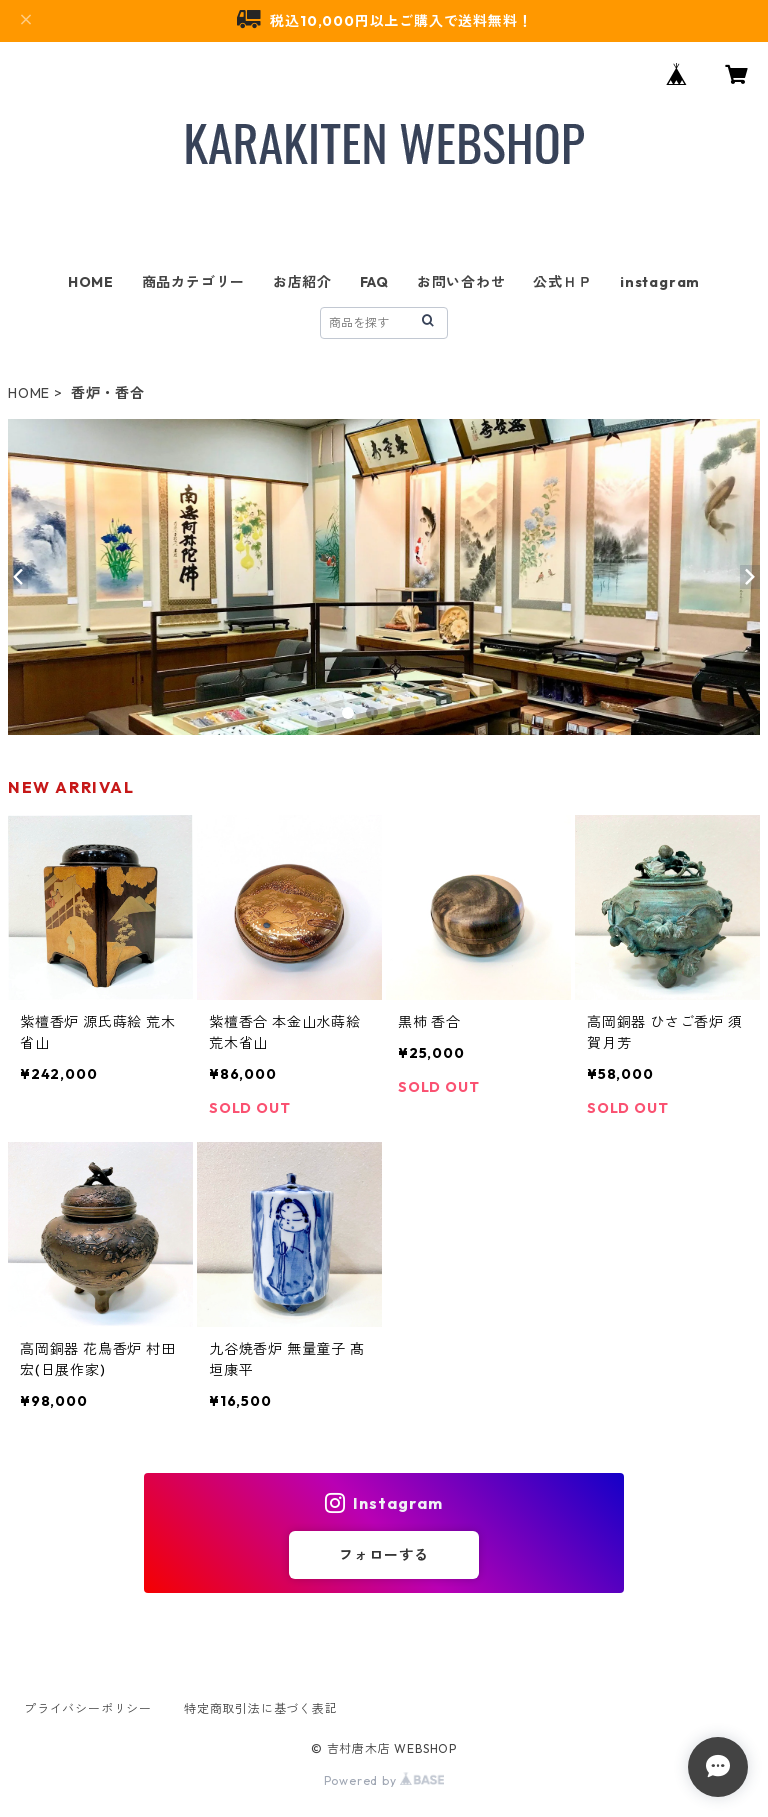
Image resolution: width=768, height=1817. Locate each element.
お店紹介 (302, 282)
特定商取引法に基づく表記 (261, 1708)
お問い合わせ (461, 282)
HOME (91, 282)
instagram (660, 282)
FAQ (374, 282)
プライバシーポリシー (88, 1708)
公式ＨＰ (562, 282)
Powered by (384, 1780)
